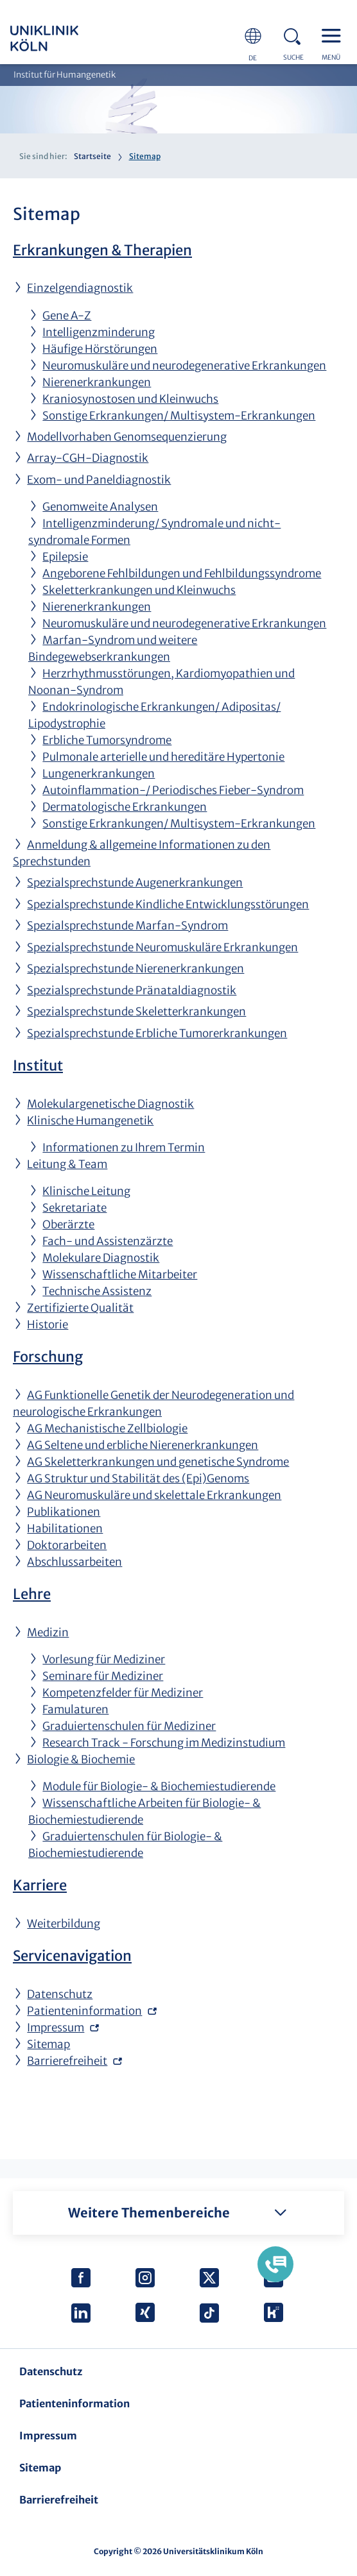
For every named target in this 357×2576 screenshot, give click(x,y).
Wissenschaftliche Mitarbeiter (119, 1274)
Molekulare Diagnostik (100, 1258)
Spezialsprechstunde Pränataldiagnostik (131, 990)
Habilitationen (65, 1528)
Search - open (296, 34)
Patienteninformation (84, 2011)
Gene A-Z (66, 316)
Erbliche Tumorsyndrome (106, 740)
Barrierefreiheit (67, 2061)
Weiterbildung (63, 1924)
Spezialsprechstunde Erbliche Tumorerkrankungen (157, 1033)
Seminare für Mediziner (102, 1676)
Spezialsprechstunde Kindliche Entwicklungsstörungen (168, 904)
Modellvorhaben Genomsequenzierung (127, 437)
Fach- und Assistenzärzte (107, 1241)
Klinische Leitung (86, 1191)
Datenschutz (59, 1994)
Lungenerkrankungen (98, 774)
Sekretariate (74, 1208)
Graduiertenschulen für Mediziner (129, 1726)
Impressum (55, 2028)
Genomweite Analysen (100, 507)
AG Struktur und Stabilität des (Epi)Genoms (138, 1478)
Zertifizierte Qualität (80, 1308)
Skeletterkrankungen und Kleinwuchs (139, 590)
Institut (38, 1065)
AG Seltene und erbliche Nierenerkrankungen (142, 1445)
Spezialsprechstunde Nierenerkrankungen (135, 969)
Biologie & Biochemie (81, 1759)
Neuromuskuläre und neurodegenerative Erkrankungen (184, 366)
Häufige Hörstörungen (99, 349)
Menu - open (334, 34)
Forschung (48, 1357)
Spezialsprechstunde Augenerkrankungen (135, 883)
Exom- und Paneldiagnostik (99, 480)
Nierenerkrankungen (96, 382)
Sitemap (48, 2044)
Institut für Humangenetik (64, 74)
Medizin (48, 1632)
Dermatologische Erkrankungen (124, 807)
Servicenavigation (72, 1956)
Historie (47, 1325)
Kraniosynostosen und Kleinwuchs (130, 399)
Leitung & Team (67, 1164)
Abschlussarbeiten (74, 1562)
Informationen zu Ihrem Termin (123, 1147)
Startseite (92, 156)
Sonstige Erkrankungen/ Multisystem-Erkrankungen (178, 416)
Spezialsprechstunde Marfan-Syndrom (127, 926)
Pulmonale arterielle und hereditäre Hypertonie (163, 757)
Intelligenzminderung (98, 332)
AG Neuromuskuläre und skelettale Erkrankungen (154, 1495)
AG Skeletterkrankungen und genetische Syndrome (158, 1462)
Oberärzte (68, 1224)
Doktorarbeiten (67, 1545)
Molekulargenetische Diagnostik (110, 1104)
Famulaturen (75, 1709)
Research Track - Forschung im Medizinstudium (163, 1743)
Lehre (32, 1594)
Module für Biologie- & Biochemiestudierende (158, 1786)
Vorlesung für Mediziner (103, 1659)
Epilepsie (65, 557)
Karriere (40, 1885)
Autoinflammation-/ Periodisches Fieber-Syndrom (173, 790)
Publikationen (63, 1512)
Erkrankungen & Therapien (102, 250)
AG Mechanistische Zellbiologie (107, 1428)
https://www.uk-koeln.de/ (61, 38)
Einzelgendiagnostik (80, 288)
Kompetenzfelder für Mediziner (122, 1693)
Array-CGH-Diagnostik (87, 458)
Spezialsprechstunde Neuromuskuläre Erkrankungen (162, 947)
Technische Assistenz (97, 1291)
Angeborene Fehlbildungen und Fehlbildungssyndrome (181, 573)
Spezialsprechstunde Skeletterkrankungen (136, 1011)
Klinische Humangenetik (90, 1121)
